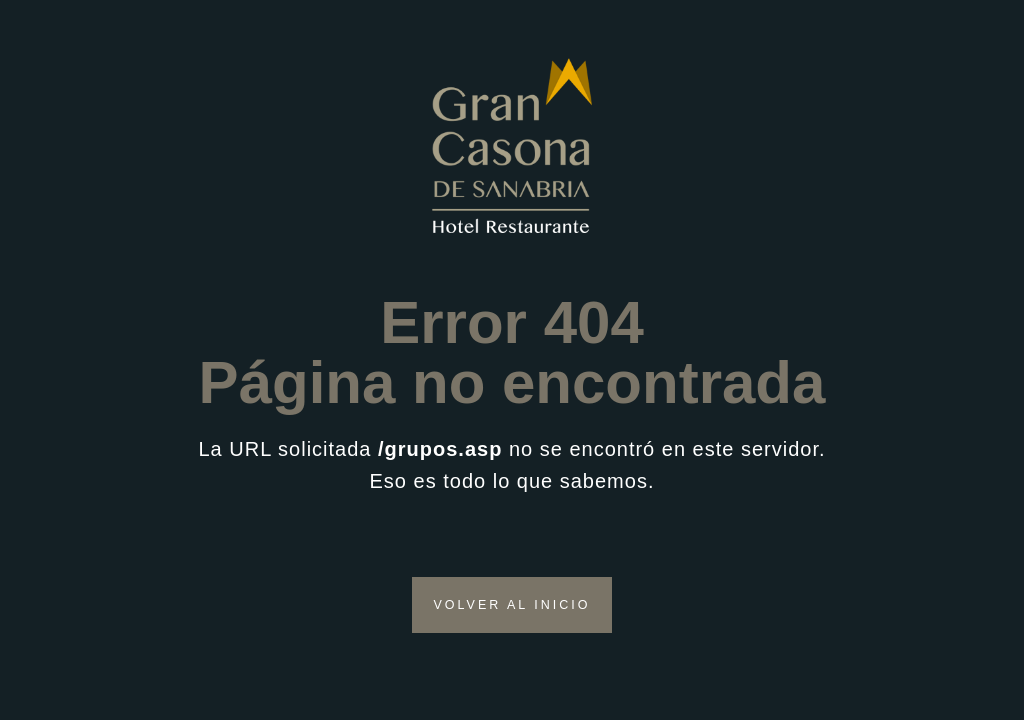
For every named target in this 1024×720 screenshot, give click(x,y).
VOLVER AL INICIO (511, 605)
